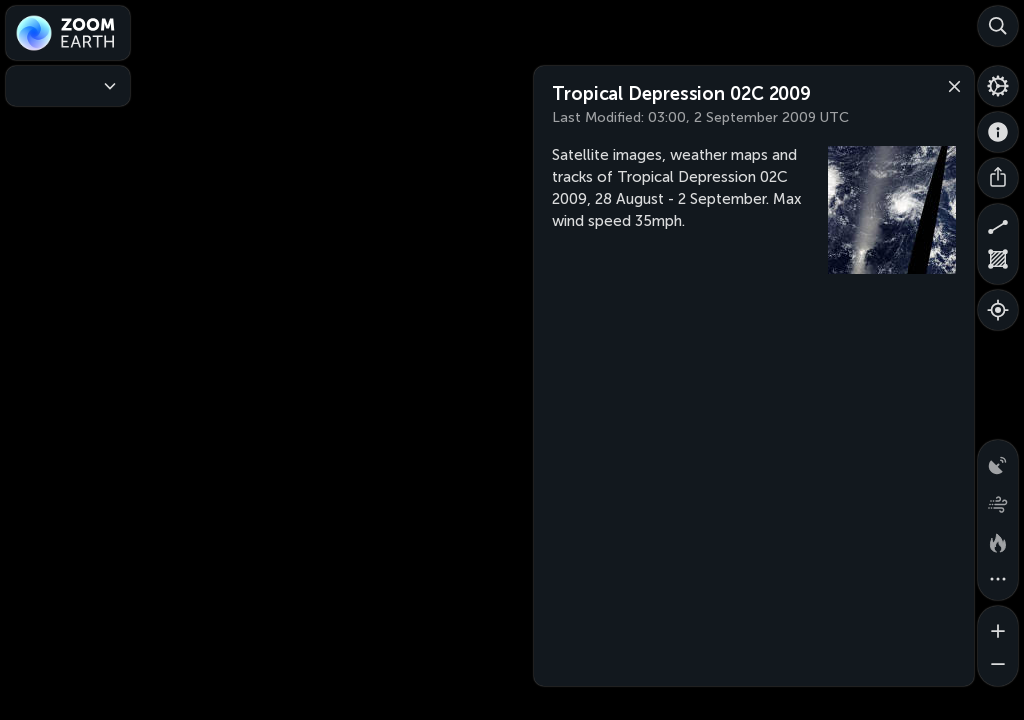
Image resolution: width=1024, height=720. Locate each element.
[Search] (998, 26)
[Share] (998, 178)
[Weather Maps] (68, 86)
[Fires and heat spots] (998, 540)
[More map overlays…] (998, 580)
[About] (998, 132)
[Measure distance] (998, 224)
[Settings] (998, 86)
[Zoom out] (998, 666)
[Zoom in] (998, 626)
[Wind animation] (998, 500)
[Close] (950, 85)
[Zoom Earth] (68, 33)
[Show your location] (998, 310)
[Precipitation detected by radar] (998, 460)
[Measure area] (998, 264)
